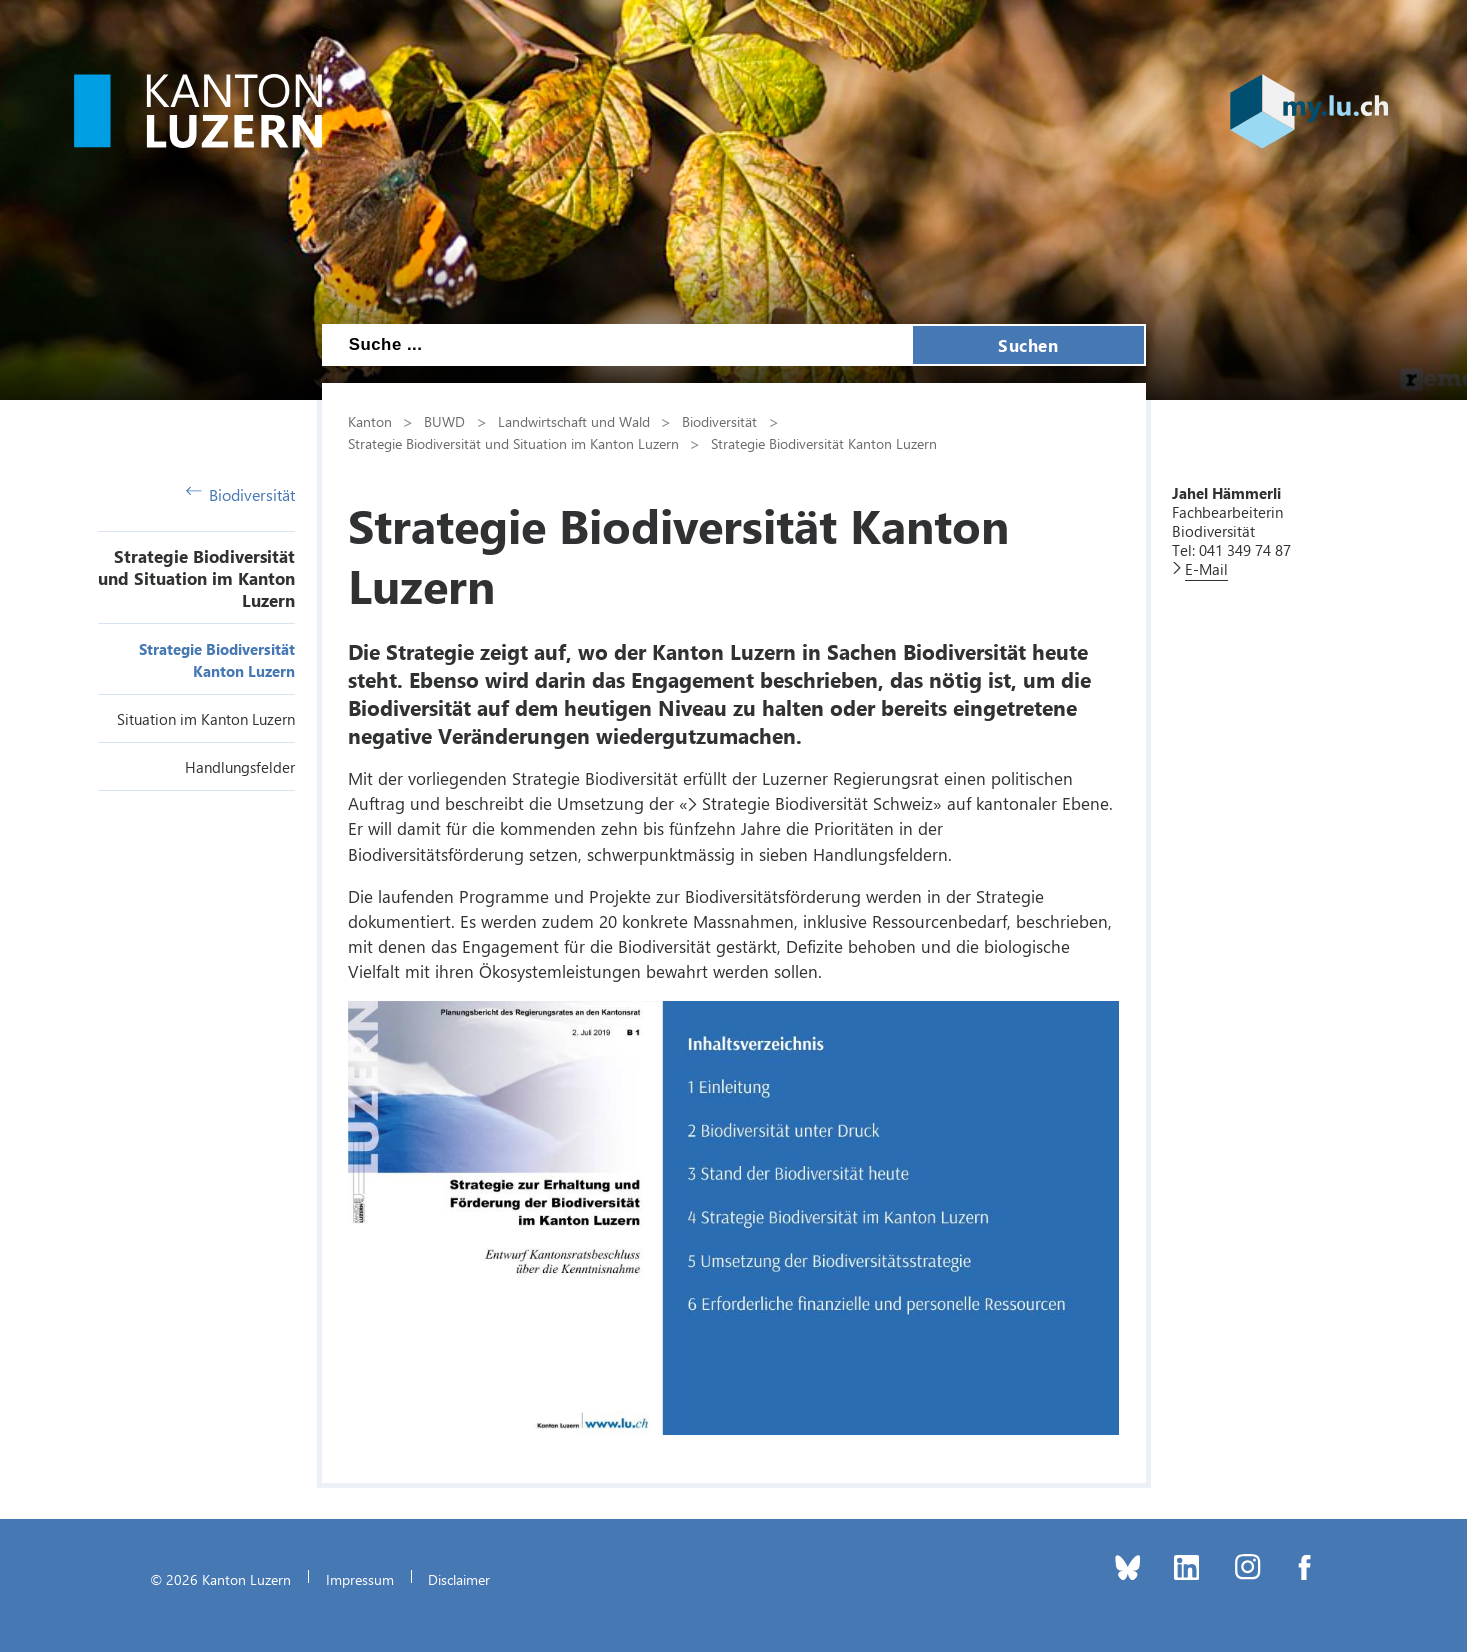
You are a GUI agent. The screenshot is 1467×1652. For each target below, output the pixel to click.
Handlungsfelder (240, 767)
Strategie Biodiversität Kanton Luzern (824, 443)
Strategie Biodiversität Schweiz (817, 803)
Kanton (370, 421)
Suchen (1028, 345)
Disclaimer (459, 1579)
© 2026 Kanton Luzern (220, 1579)
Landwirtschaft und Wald (574, 421)
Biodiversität (241, 494)
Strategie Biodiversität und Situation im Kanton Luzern (196, 578)
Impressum (360, 1579)
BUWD (444, 421)
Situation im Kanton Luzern (206, 719)
